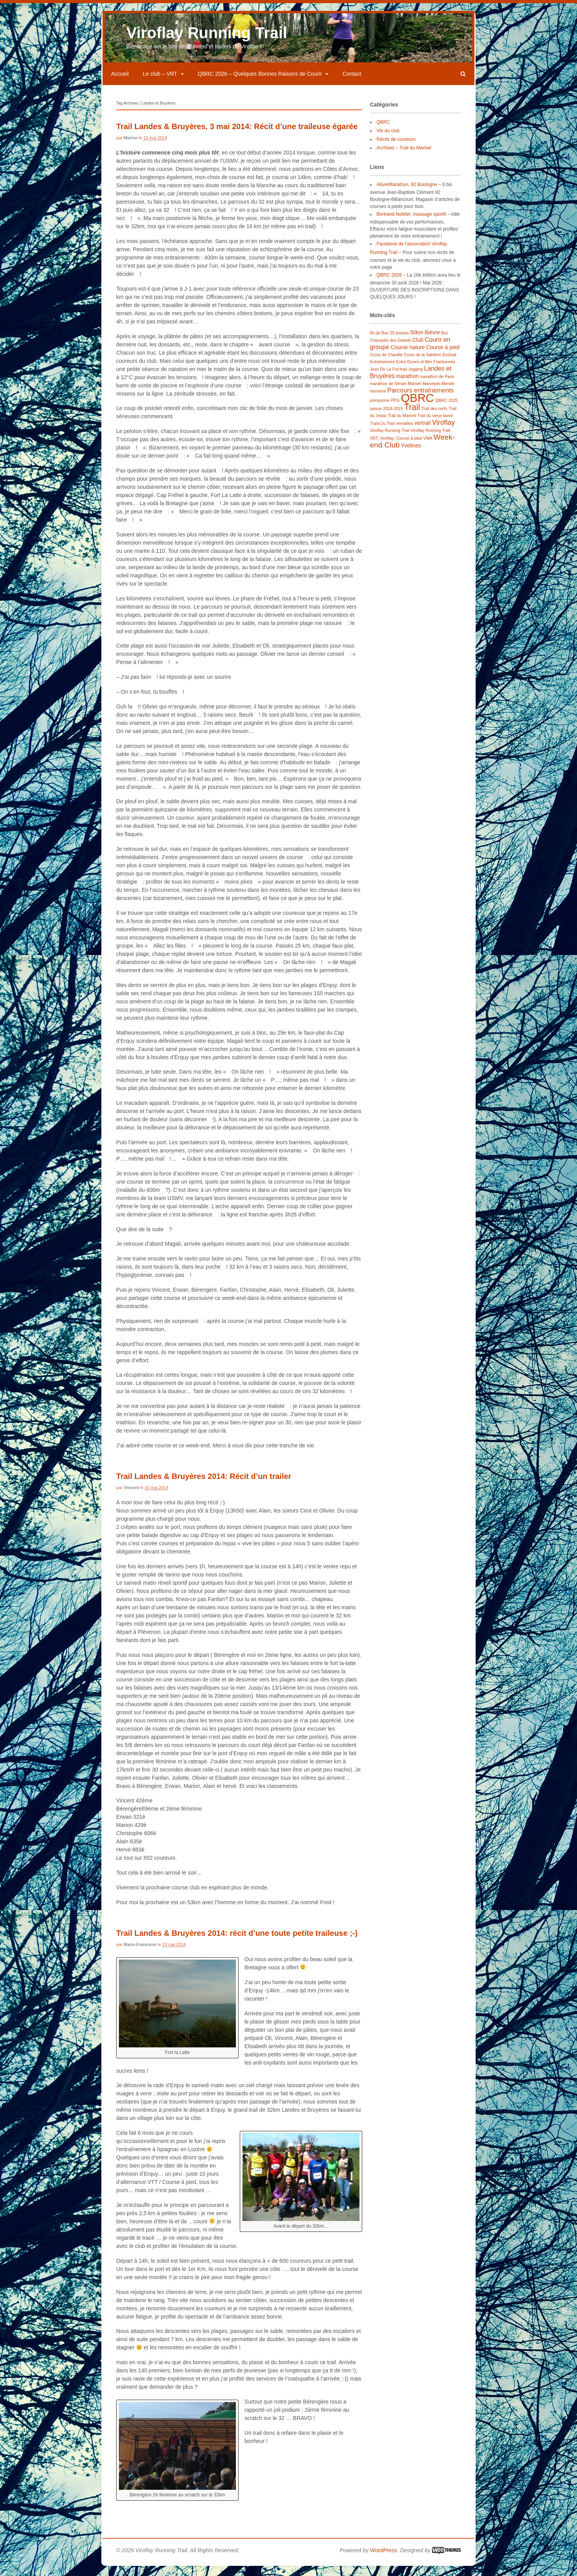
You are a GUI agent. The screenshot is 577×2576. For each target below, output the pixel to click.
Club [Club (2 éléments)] (417, 349)
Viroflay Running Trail (206, 41)
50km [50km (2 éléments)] (416, 341)
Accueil (120, 83)
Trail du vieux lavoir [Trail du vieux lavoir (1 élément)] (435, 424)
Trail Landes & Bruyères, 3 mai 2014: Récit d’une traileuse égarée (237, 135)
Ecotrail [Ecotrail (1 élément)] (449, 363)
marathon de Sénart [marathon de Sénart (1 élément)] (388, 392)
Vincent (131, 1496)
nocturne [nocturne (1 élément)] (378, 400)
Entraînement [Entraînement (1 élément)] (382, 370)
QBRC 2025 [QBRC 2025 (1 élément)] (446, 409)
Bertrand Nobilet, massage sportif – (413, 223)
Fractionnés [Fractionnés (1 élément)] (444, 370)
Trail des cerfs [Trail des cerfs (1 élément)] (434, 417)
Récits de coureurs (396, 148)
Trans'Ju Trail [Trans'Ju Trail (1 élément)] (382, 432)
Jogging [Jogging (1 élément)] (415, 378)
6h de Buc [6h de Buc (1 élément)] (379, 341)
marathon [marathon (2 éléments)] (407, 385)
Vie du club (388, 139)
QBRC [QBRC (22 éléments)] (417, 406)
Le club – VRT (160, 83)
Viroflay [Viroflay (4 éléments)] (443, 431)
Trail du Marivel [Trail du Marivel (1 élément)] (402, 424)
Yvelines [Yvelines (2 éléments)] (411, 454)
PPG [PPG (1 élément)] (395, 409)
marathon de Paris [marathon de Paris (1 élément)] (437, 385)
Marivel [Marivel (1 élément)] (414, 392)
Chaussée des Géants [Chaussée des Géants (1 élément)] (390, 349)
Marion (131, 146)
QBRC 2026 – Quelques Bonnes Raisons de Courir (260, 83)
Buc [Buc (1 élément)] (444, 341)
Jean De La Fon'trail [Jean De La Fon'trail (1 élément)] (388, 378)
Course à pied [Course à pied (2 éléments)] (443, 356)
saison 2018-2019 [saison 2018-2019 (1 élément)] (386, 417)
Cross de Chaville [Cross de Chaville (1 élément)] (386, 363)
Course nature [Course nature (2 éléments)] (408, 356)
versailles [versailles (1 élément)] (404, 432)
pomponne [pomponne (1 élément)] (379, 409)
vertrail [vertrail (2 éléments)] (422, 432)
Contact (351, 83)
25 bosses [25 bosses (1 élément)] (399, 341)
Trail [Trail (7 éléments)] (412, 416)
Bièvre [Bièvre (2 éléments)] (432, 341)
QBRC (383, 131)
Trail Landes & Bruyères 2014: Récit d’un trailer (203, 1485)
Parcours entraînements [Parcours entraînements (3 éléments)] (421, 399)
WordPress (383, 2559)
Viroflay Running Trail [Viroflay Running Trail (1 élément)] (389, 439)
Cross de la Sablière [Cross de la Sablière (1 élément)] (422, 363)
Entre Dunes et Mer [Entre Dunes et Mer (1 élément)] (414, 370)
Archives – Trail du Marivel (404, 157)
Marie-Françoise (140, 1953)
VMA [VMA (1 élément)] (427, 447)
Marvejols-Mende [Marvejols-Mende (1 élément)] (439, 392)
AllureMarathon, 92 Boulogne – (409, 193)
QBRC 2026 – (391, 284)
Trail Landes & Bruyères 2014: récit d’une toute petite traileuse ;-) (237, 1942)
